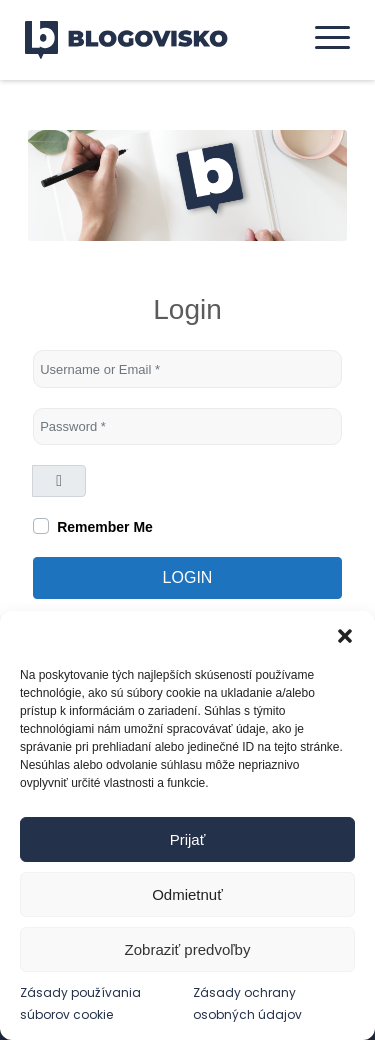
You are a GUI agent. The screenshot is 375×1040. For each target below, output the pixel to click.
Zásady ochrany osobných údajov (247, 1003)
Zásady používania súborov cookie (80, 1003)
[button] (345, 636)
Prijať (188, 839)
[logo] (139, 40)
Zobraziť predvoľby (188, 949)
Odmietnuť (187, 894)
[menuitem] (322, 37)
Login (188, 577)
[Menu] (322, 37)
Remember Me (105, 527)
